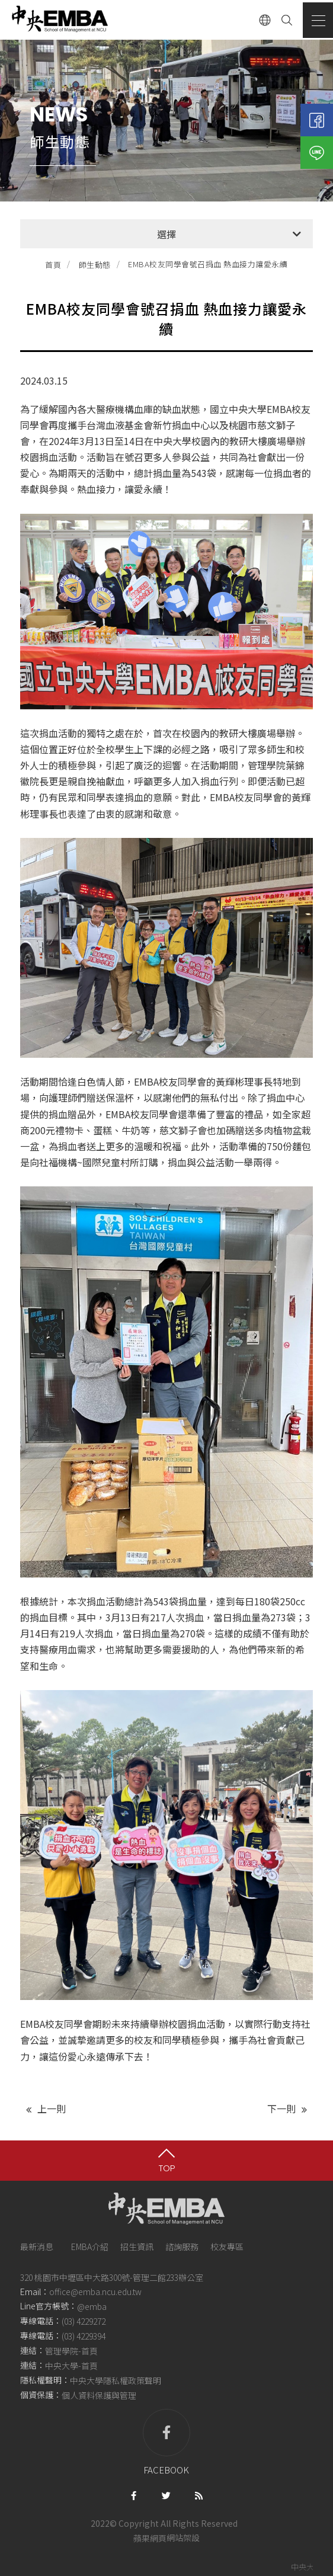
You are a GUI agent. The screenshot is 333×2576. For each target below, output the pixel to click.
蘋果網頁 (149, 2538)
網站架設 (183, 2538)
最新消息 (36, 2246)
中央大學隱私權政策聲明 (115, 2380)
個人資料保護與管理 (99, 2396)
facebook (166, 2442)
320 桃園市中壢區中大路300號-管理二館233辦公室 (111, 2277)
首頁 (53, 264)
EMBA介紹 (89, 2246)
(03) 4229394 (83, 2336)
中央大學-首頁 (71, 2366)
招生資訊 (136, 2246)
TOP (167, 2168)
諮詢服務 (181, 2246)
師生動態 (95, 264)
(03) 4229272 (83, 2321)
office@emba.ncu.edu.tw (95, 2291)
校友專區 (227, 2246)
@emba (92, 2306)
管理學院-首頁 (71, 2351)
